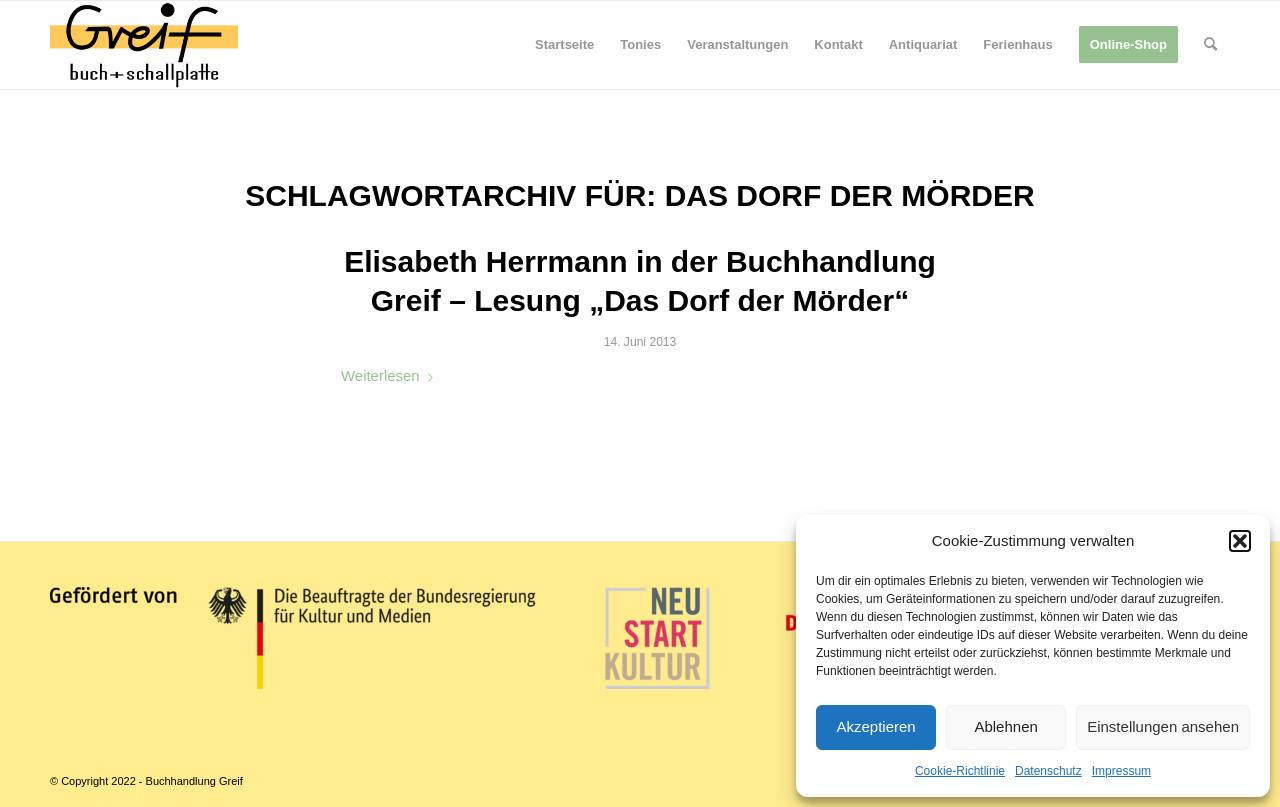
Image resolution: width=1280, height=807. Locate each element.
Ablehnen (1005, 726)
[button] (1240, 541)
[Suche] (1210, 45)
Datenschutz (1048, 771)
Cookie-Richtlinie (960, 771)
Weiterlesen (391, 375)
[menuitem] (564, 45)
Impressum (1121, 771)
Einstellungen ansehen (1163, 726)
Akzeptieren (875, 726)
